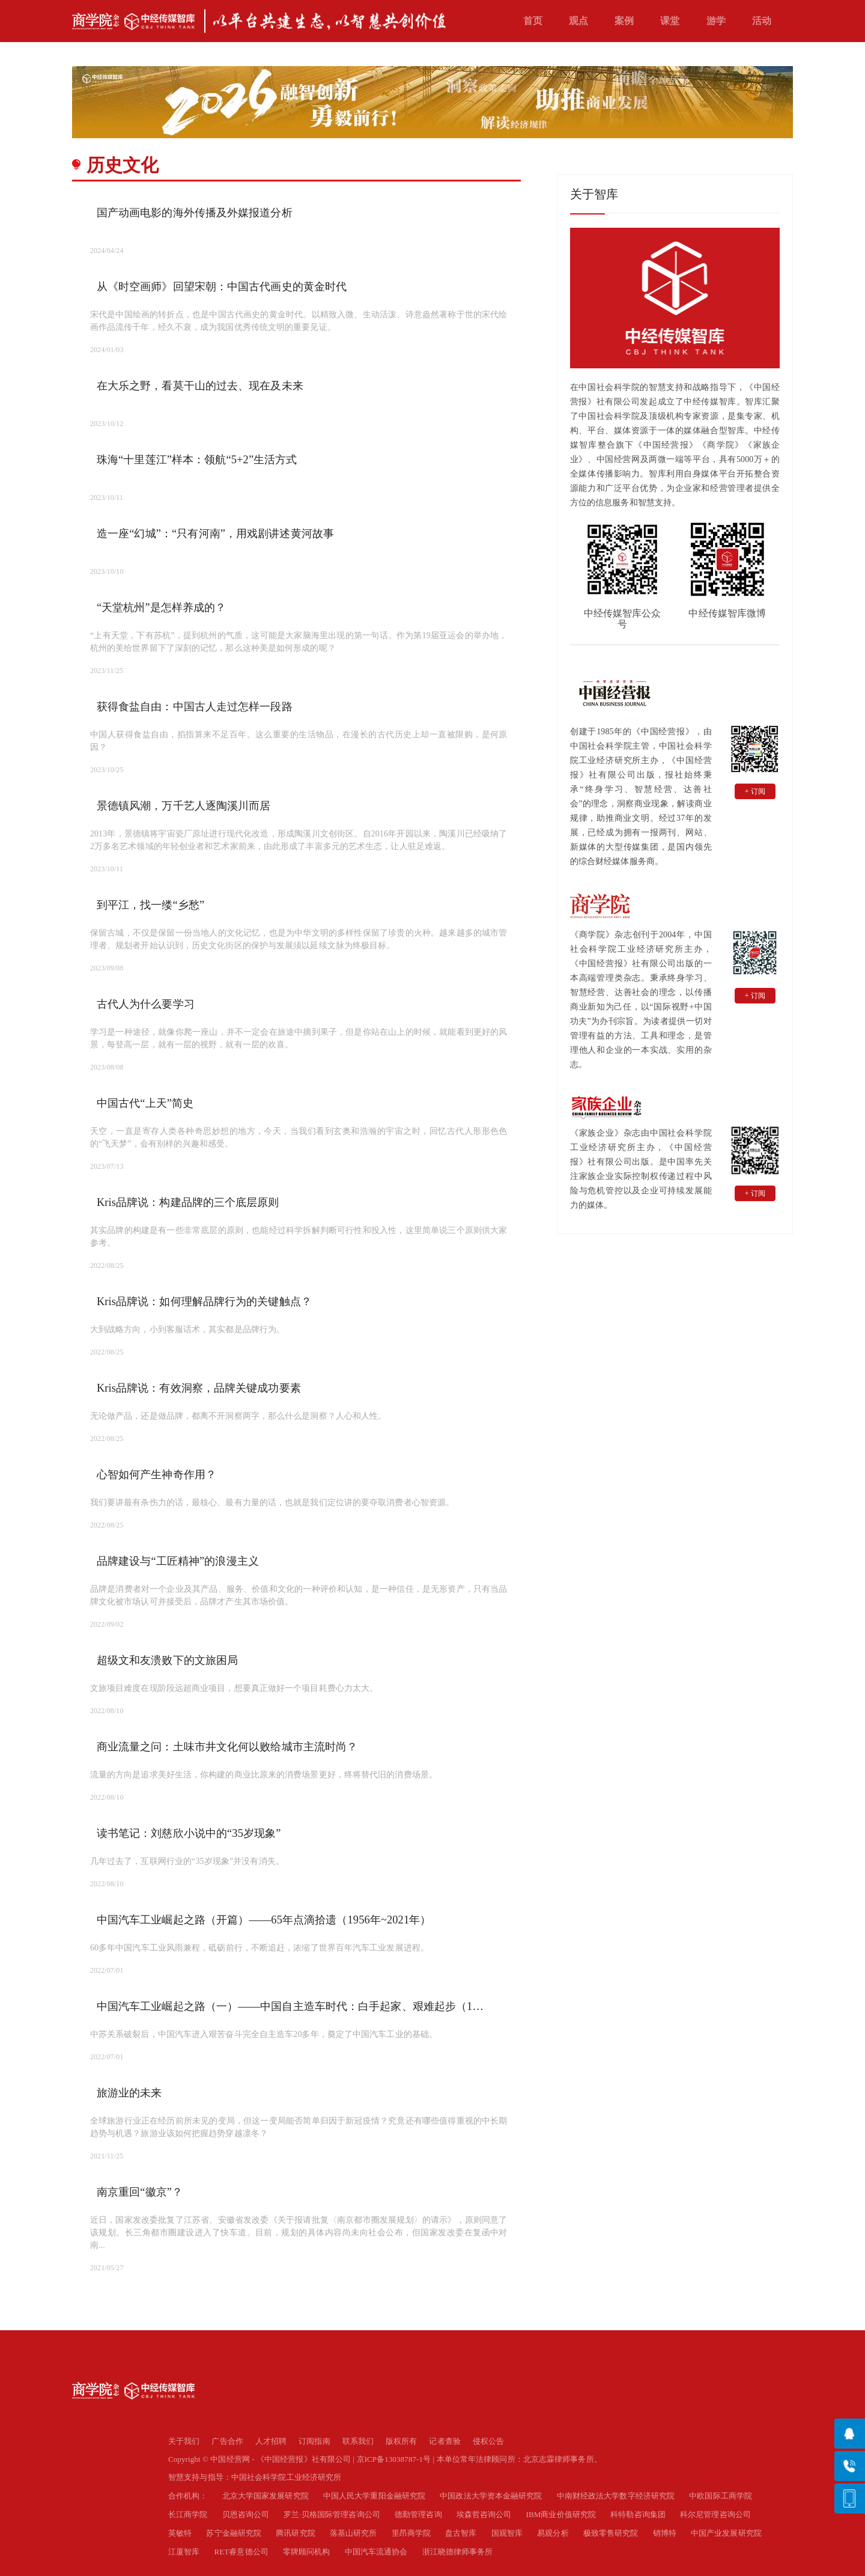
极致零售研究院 (611, 2533)
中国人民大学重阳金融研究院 (374, 2495)
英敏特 (180, 2533)
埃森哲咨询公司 (484, 2514)
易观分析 (552, 2533)
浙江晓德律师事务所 (457, 2551)
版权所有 (401, 2441)
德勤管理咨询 (418, 2514)
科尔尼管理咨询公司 (715, 2514)
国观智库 (507, 2533)
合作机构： (188, 2495)
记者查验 (444, 2441)
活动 (761, 21)
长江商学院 (188, 2514)
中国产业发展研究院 (726, 2533)
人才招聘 (271, 2441)
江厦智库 (183, 2551)
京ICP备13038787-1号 (394, 2459)
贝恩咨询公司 (246, 2514)
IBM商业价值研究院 (561, 2514)
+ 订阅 (755, 791)
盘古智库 (460, 2533)
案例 (624, 21)
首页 (532, 21)
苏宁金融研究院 (233, 2533)
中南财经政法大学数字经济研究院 (616, 2495)
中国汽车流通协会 (376, 2551)
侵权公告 (488, 2441)
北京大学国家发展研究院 (265, 2495)
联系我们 (358, 2441)
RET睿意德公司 (241, 2551)
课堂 (669, 21)
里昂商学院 (411, 2533)
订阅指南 (314, 2441)
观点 (578, 21)
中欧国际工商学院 (720, 2495)
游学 (716, 21)
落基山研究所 (353, 2533)
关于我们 (183, 2441)
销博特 (664, 2533)
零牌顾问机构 (306, 2551)
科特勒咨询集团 (638, 2514)
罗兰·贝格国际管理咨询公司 (332, 2514)
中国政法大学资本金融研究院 (491, 2495)
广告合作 (227, 2441)
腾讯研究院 (295, 2533)
